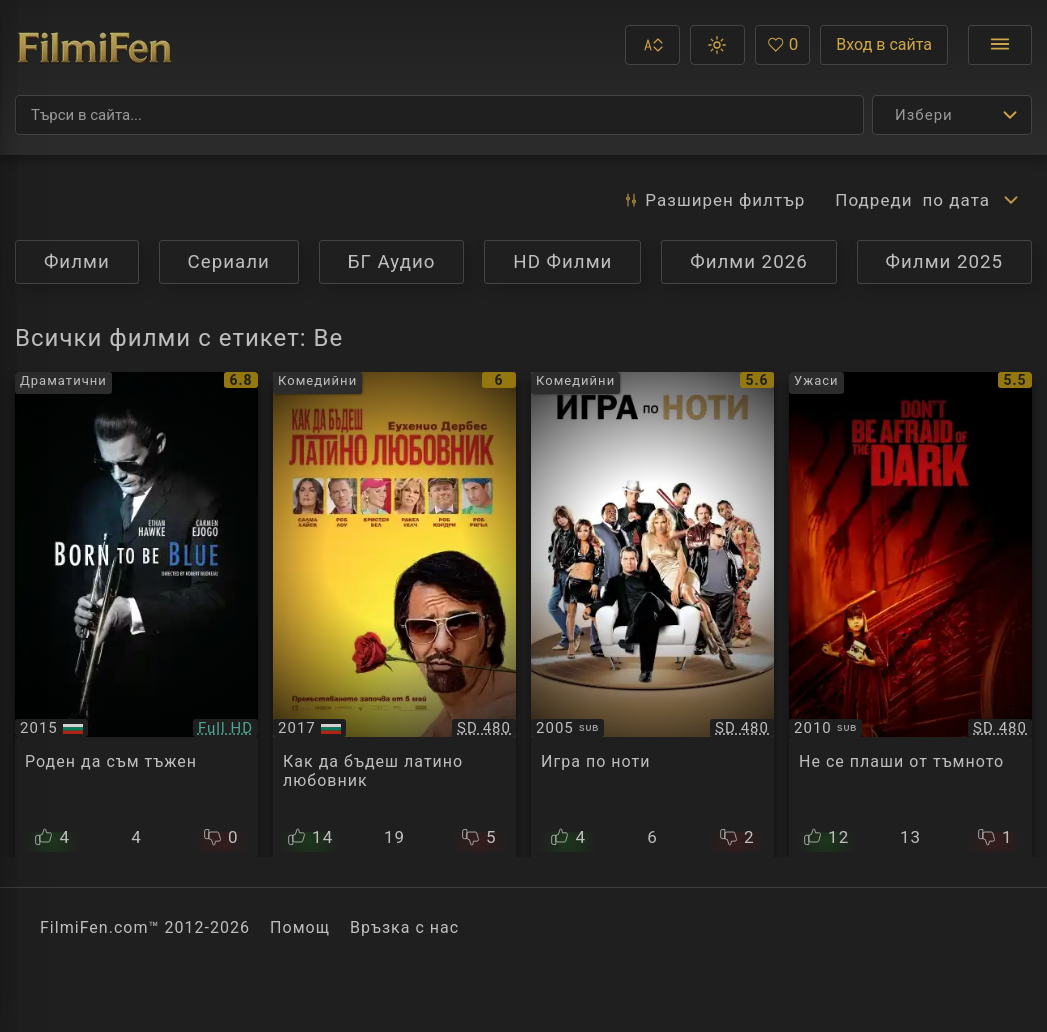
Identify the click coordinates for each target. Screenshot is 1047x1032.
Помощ (300, 927)
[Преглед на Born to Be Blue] (136, 614)
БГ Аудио (392, 262)
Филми (77, 262)
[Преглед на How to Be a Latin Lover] (394, 614)
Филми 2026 (749, 262)
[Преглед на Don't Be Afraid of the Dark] (910, 614)
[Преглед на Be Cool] (652, 614)
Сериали (229, 262)
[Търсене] (439, 115)
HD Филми (562, 262)
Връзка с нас (404, 927)
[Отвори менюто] (1000, 45)
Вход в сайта (884, 44)
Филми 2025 (945, 262)
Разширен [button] (713, 200)
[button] (652, 45)
